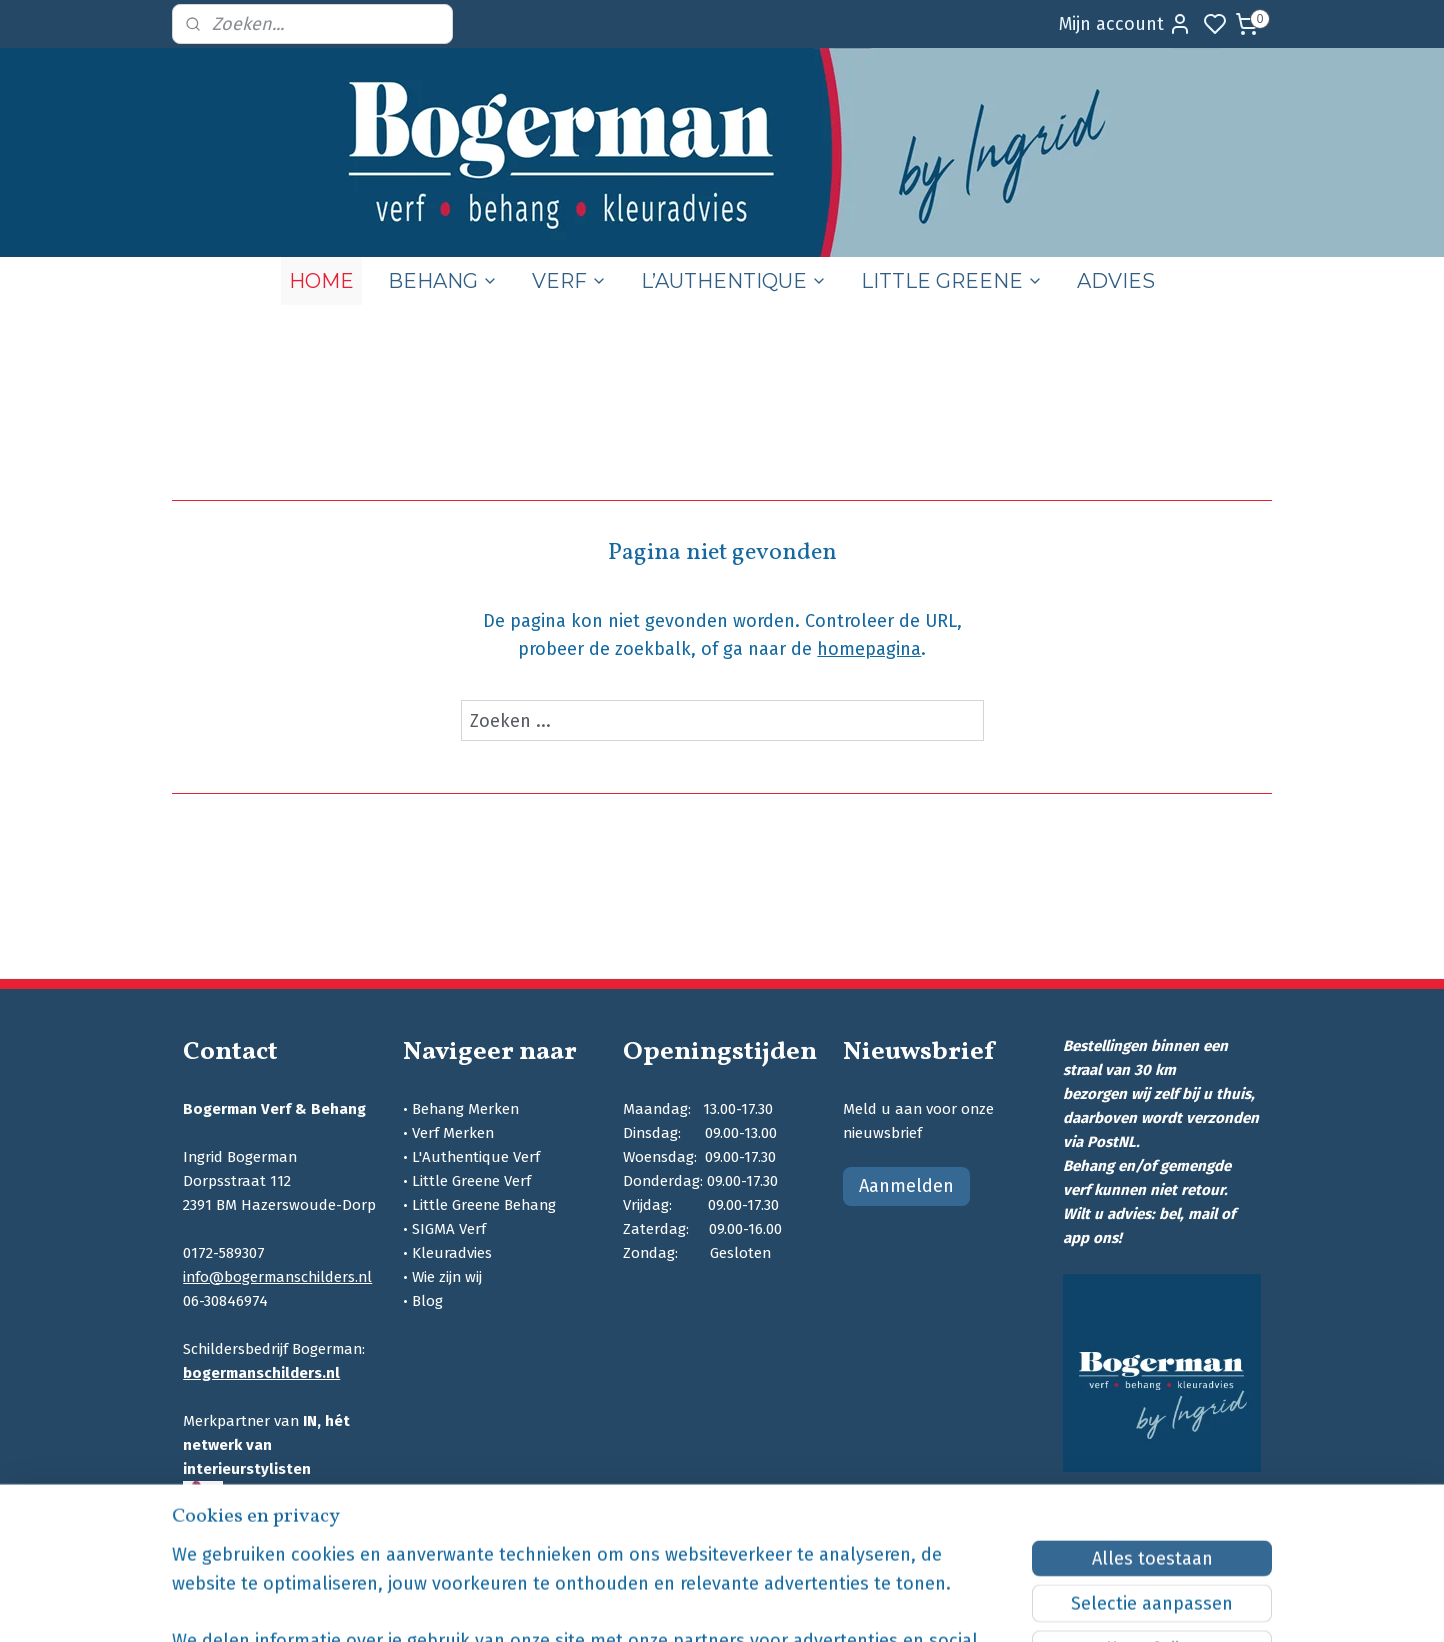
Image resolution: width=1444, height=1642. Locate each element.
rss (857, 1605)
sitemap (818, 1605)
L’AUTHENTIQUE (734, 281)
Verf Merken (453, 1133)
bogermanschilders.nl (261, 1373)
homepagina (869, 649)
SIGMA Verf (449, 1229)
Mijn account (1125, 24)
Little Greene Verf (471, 1181)
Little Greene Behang (484, 1205)
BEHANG (443, 281)
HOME (321, 281)
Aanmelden (906, 1186)
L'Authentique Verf (476, 1157)
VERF (569, 281)
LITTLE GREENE (952, 281)
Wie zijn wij (447, 1277)
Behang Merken (465, 1109)
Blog (427, 1301)
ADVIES (1116, 281)
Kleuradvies (452, 1253)
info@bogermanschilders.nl (277, 1277)
